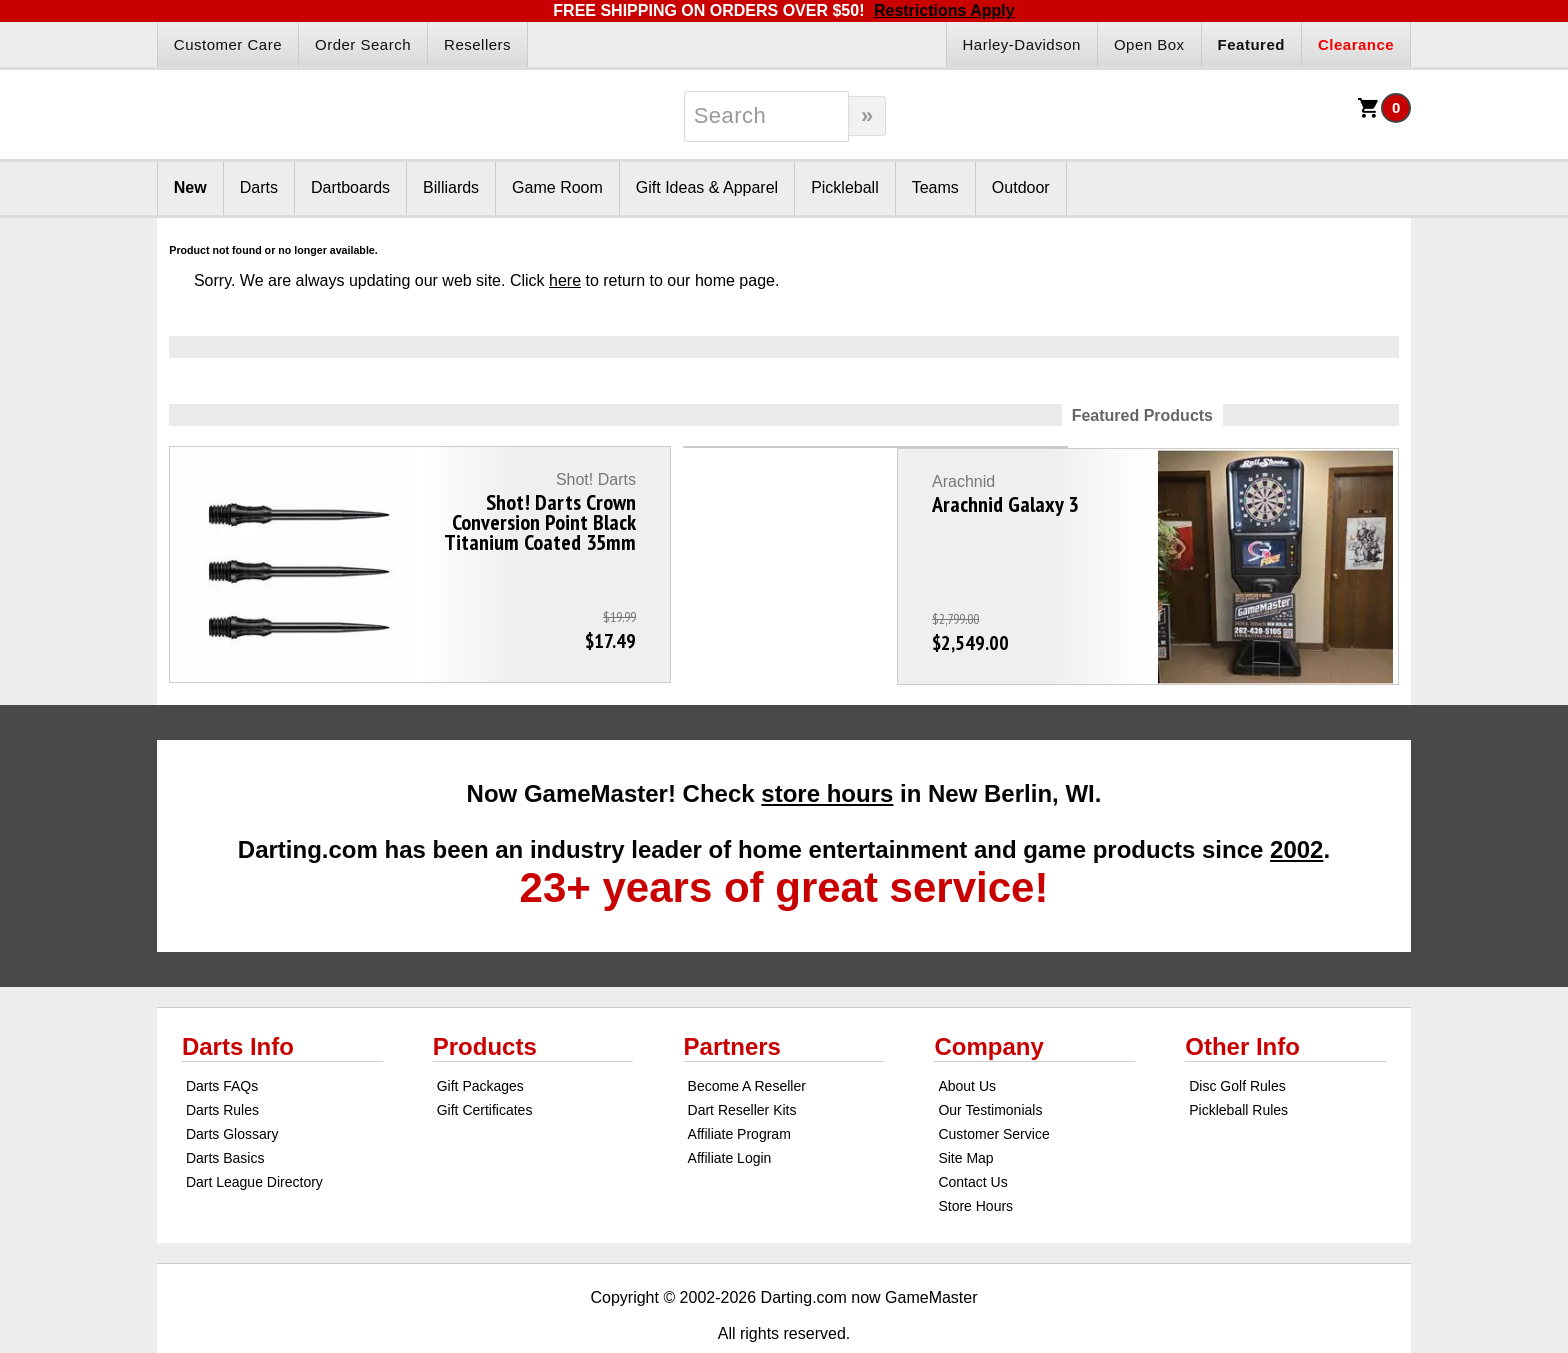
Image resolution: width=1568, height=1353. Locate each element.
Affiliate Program (739, 1088)
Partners (732, 1000)
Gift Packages (480, 1040)
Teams (935, 187)
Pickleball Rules (1238, 1064)
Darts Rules (222, 1064)
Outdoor (1021, 187)
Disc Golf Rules (1237, 1040)
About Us (967, 1040)
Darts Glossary (232, 1088)
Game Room (557, 187)
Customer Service (993, 1088)
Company (988, 1000)
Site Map (965, 1112)
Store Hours (975, 1160)
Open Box (1149, 44)
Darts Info (238, 1000)
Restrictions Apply (944, 10)
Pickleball (845, 187)
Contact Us (972, 1136)
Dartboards (350, 187)
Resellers (477, 44)
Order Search (363, 44)
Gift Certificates (485, 1064)
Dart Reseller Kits (742, 1064)
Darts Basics (225, 1112)
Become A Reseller (747, 1040)
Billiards (451, 187)
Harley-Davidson (1022, 44)
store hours (827, 747)
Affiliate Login (730, 1112)
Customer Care (228, 44)
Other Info (1242, 1000)
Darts (259, 187)
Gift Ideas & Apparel (707, 187)
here (565, 280)
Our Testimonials (990, 1064)
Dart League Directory (254, 1136)
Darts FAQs (222, 1040)
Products (485, 1000)
